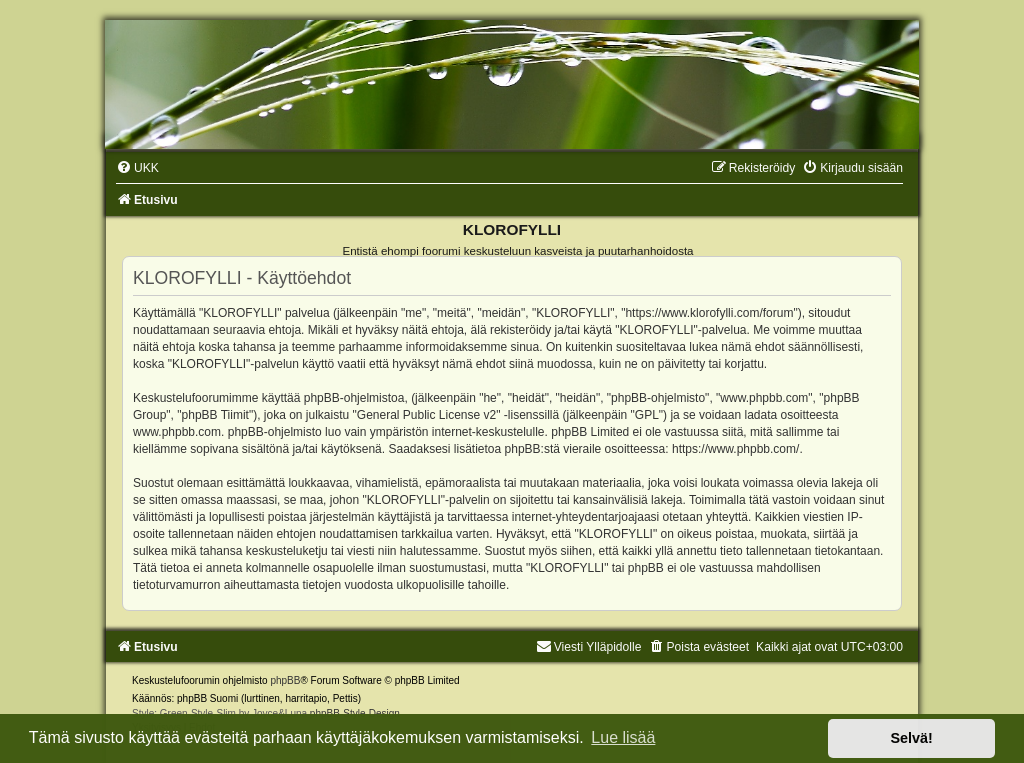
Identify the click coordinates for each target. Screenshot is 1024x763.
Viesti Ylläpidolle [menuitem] (589, 647)
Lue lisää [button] (623, 737)
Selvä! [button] (911, 738)
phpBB (285, 680)
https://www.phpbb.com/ (735, 449)
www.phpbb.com (177, 432)
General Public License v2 (426, 415)
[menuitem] (137, 168)
